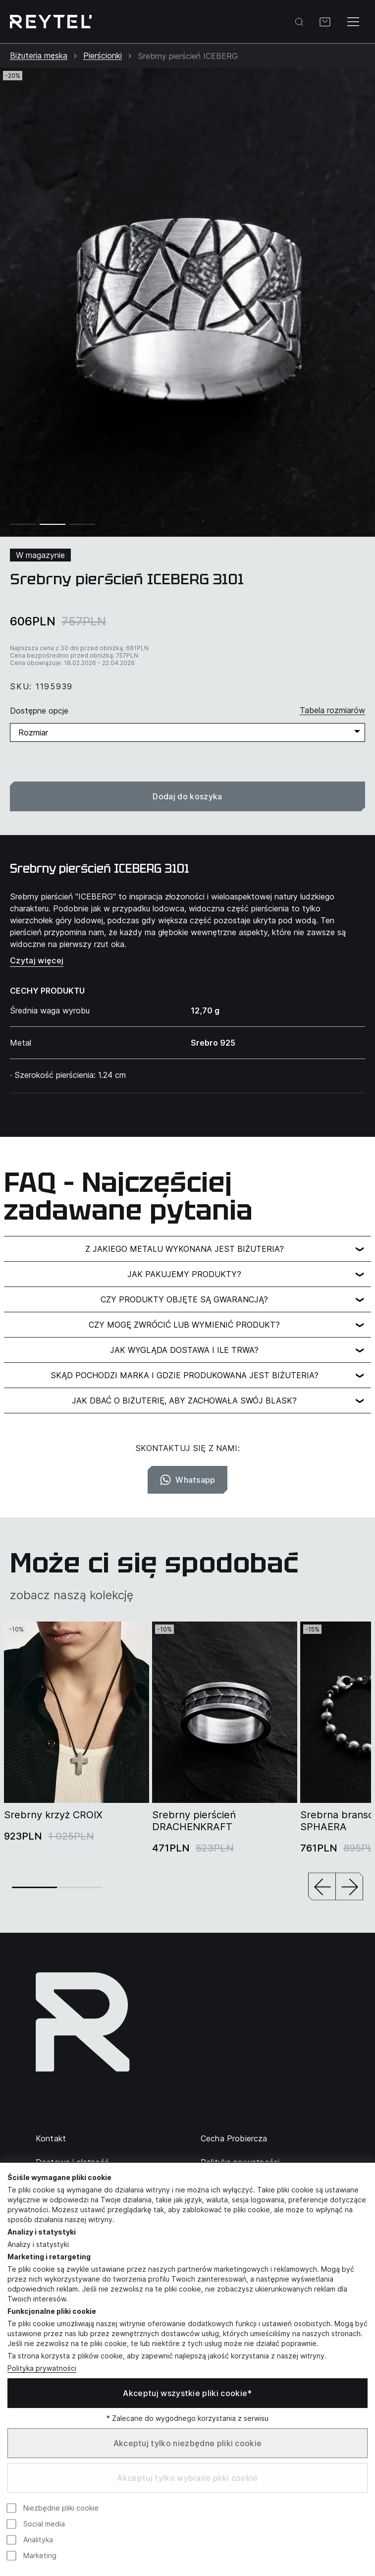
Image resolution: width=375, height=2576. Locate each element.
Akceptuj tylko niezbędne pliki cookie (187, 2443)
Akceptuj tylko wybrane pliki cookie (187, 2478)
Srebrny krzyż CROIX (53, 1815)
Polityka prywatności (41, 2368)
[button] (322, 1887)
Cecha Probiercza (234, 2138)
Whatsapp (187, 1480)
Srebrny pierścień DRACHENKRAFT (194, 1821)
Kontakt (51, 2138)
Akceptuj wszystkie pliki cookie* (187, 2393)
